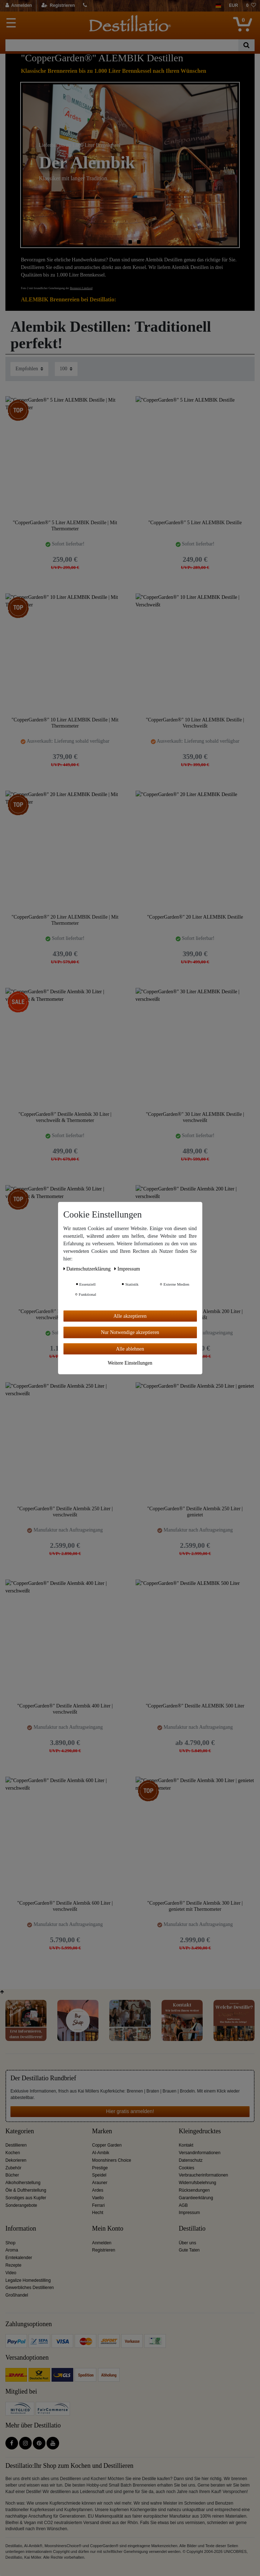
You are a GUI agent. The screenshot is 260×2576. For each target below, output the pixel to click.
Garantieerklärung (196, 2197)
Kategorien (19, 2131)
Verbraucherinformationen (203, 2175)
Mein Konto (107, 2228)
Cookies (186, 2167)
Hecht (97, 2212)
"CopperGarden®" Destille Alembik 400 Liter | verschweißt (65, 1709)
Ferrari (98, 2205)
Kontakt (186, 2145)
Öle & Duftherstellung (25, 2190)
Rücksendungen (194, 2190)
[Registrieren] (58, 6)
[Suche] (246, 45)
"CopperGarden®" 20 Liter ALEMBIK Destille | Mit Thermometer (65, 920)
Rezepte (13, 2265)
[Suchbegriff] (121, 45)
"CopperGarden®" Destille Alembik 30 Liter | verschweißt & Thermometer (64, 1117)
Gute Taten (189, 2250)
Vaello (97, 2197)
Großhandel (16, 2295)
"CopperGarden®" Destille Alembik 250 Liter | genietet (195, 1512)
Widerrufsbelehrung (197, 2182)
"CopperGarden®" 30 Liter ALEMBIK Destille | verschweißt (195, 1117)
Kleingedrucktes (200, 2131)
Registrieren (103, 2250)
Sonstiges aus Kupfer (25, 2197)
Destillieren (16, 2145)
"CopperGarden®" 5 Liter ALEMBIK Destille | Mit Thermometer (65, 526)
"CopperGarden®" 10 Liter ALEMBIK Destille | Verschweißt (195, 723)
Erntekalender (18, 2257)
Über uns (187, 2242)
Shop (10, 2242)
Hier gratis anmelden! (130, 2111)
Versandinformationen (200, 2152)
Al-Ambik (100, 2152)
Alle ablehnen (130, 1348)
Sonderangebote (21, 2205)
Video (10, 2272)
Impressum (189, 2212)
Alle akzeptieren (129, 1315)
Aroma (11, 2250)
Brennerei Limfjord (81, 288)
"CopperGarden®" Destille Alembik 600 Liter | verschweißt (65, 1906)
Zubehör (13, 2167)
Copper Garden (107, 2145)
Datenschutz (191, 2160)
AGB (183, 2205)
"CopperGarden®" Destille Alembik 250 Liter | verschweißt (65, 1512)
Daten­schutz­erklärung (87, 1268)
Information (20, 2228)
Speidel (99, 2175)
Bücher (12, 2175)
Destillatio (192, 2228)
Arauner (99, 2182)
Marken (102, 2131)
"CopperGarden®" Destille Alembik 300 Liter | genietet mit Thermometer (195, 1906)
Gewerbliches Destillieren (29, 2287)
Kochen (12, 2152)
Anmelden (101, 2242)
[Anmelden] (18, 6)
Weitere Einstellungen (130, 1363)
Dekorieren (15, 2160)
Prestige (100, 2167)
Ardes (97, 2190)
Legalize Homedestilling (28, 2280)
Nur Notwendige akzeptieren (130, 1332)
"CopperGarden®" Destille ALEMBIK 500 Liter (195, 1706)
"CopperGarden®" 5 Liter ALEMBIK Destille (195, 522)
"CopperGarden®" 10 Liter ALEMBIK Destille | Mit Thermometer (65, 723)
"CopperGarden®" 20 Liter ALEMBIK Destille (195, 917)
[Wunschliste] (251, 6)
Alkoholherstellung (22, 2182)
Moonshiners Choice (111, 2160)
